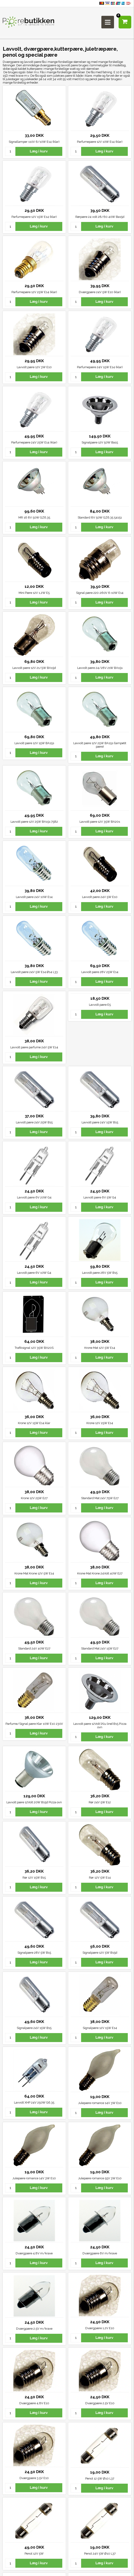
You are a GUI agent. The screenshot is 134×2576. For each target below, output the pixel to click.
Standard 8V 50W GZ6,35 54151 (100, 517)
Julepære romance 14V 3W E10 (100, 2103)
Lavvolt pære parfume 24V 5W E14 (34, 1047)
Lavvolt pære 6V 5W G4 (99, 1197)
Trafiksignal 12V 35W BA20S (34, 1347)
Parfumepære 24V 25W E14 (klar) (34, 442)
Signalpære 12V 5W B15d (100, 1952)
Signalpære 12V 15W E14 (100, 2028)
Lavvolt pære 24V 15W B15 (100, 1122)
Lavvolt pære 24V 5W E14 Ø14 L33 (34, 972)
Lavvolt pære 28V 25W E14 (99, 972)
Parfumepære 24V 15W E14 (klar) (100, 367)
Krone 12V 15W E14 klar (34, 1423)
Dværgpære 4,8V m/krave (34, 2253)
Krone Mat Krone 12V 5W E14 (34, 1573)
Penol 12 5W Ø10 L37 (99, 2478)
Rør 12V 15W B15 (34, 1877)
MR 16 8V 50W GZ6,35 (34, 517)
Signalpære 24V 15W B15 (34, 2028)
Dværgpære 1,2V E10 (99, 2328)
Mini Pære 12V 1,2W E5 (34, 592)
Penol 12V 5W (34, 2553)
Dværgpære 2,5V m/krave (34, 2328)
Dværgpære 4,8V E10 (34, 2403)
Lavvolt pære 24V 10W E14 (34, 897)
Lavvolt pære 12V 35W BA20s (100, 821)
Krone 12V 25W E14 (99, 1423)
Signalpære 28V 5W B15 (34, 1952)
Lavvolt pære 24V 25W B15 (34, 1122)
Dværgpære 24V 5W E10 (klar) (100, 292)
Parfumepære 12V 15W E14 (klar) (34, 217)
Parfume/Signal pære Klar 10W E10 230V (34, 1723)
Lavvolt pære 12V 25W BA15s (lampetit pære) (99, 744)
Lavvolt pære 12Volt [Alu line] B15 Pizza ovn (99, 1725)
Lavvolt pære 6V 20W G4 (34, 1197)
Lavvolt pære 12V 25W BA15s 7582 (34, 821)
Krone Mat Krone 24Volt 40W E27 (100, 1573)
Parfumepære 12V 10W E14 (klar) (100, 141)
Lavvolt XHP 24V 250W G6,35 (34, 2102)
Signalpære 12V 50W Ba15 (100, 442)
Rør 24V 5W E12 (100, 1802)
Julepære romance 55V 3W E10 (100, 2178)
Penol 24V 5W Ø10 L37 (100, 2553)
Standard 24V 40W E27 (34, 1648)
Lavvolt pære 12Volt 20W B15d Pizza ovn (34, 1802)
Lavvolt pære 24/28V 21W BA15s (100, 668)
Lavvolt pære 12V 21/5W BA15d (34, 668)
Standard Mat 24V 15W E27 (99, 1648)
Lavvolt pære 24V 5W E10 (99, 897)
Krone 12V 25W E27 (34, 1498)
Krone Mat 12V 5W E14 (99, 1347)
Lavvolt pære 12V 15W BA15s (34, 743)
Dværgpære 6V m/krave (100, 2253)
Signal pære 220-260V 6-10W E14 (99, 592)
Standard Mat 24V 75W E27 (100, 1498)
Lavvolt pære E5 (100, 1004)
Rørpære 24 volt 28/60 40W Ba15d (99, 217)
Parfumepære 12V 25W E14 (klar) (34, 292)
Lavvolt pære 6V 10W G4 (34, 1272)
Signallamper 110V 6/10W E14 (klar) (34, 141)
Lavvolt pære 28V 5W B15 (99, 1272)
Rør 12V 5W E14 (100, 1877)
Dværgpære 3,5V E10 (34, 2478)
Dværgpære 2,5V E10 (99, 2403)
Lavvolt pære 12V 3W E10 (34, 367)
